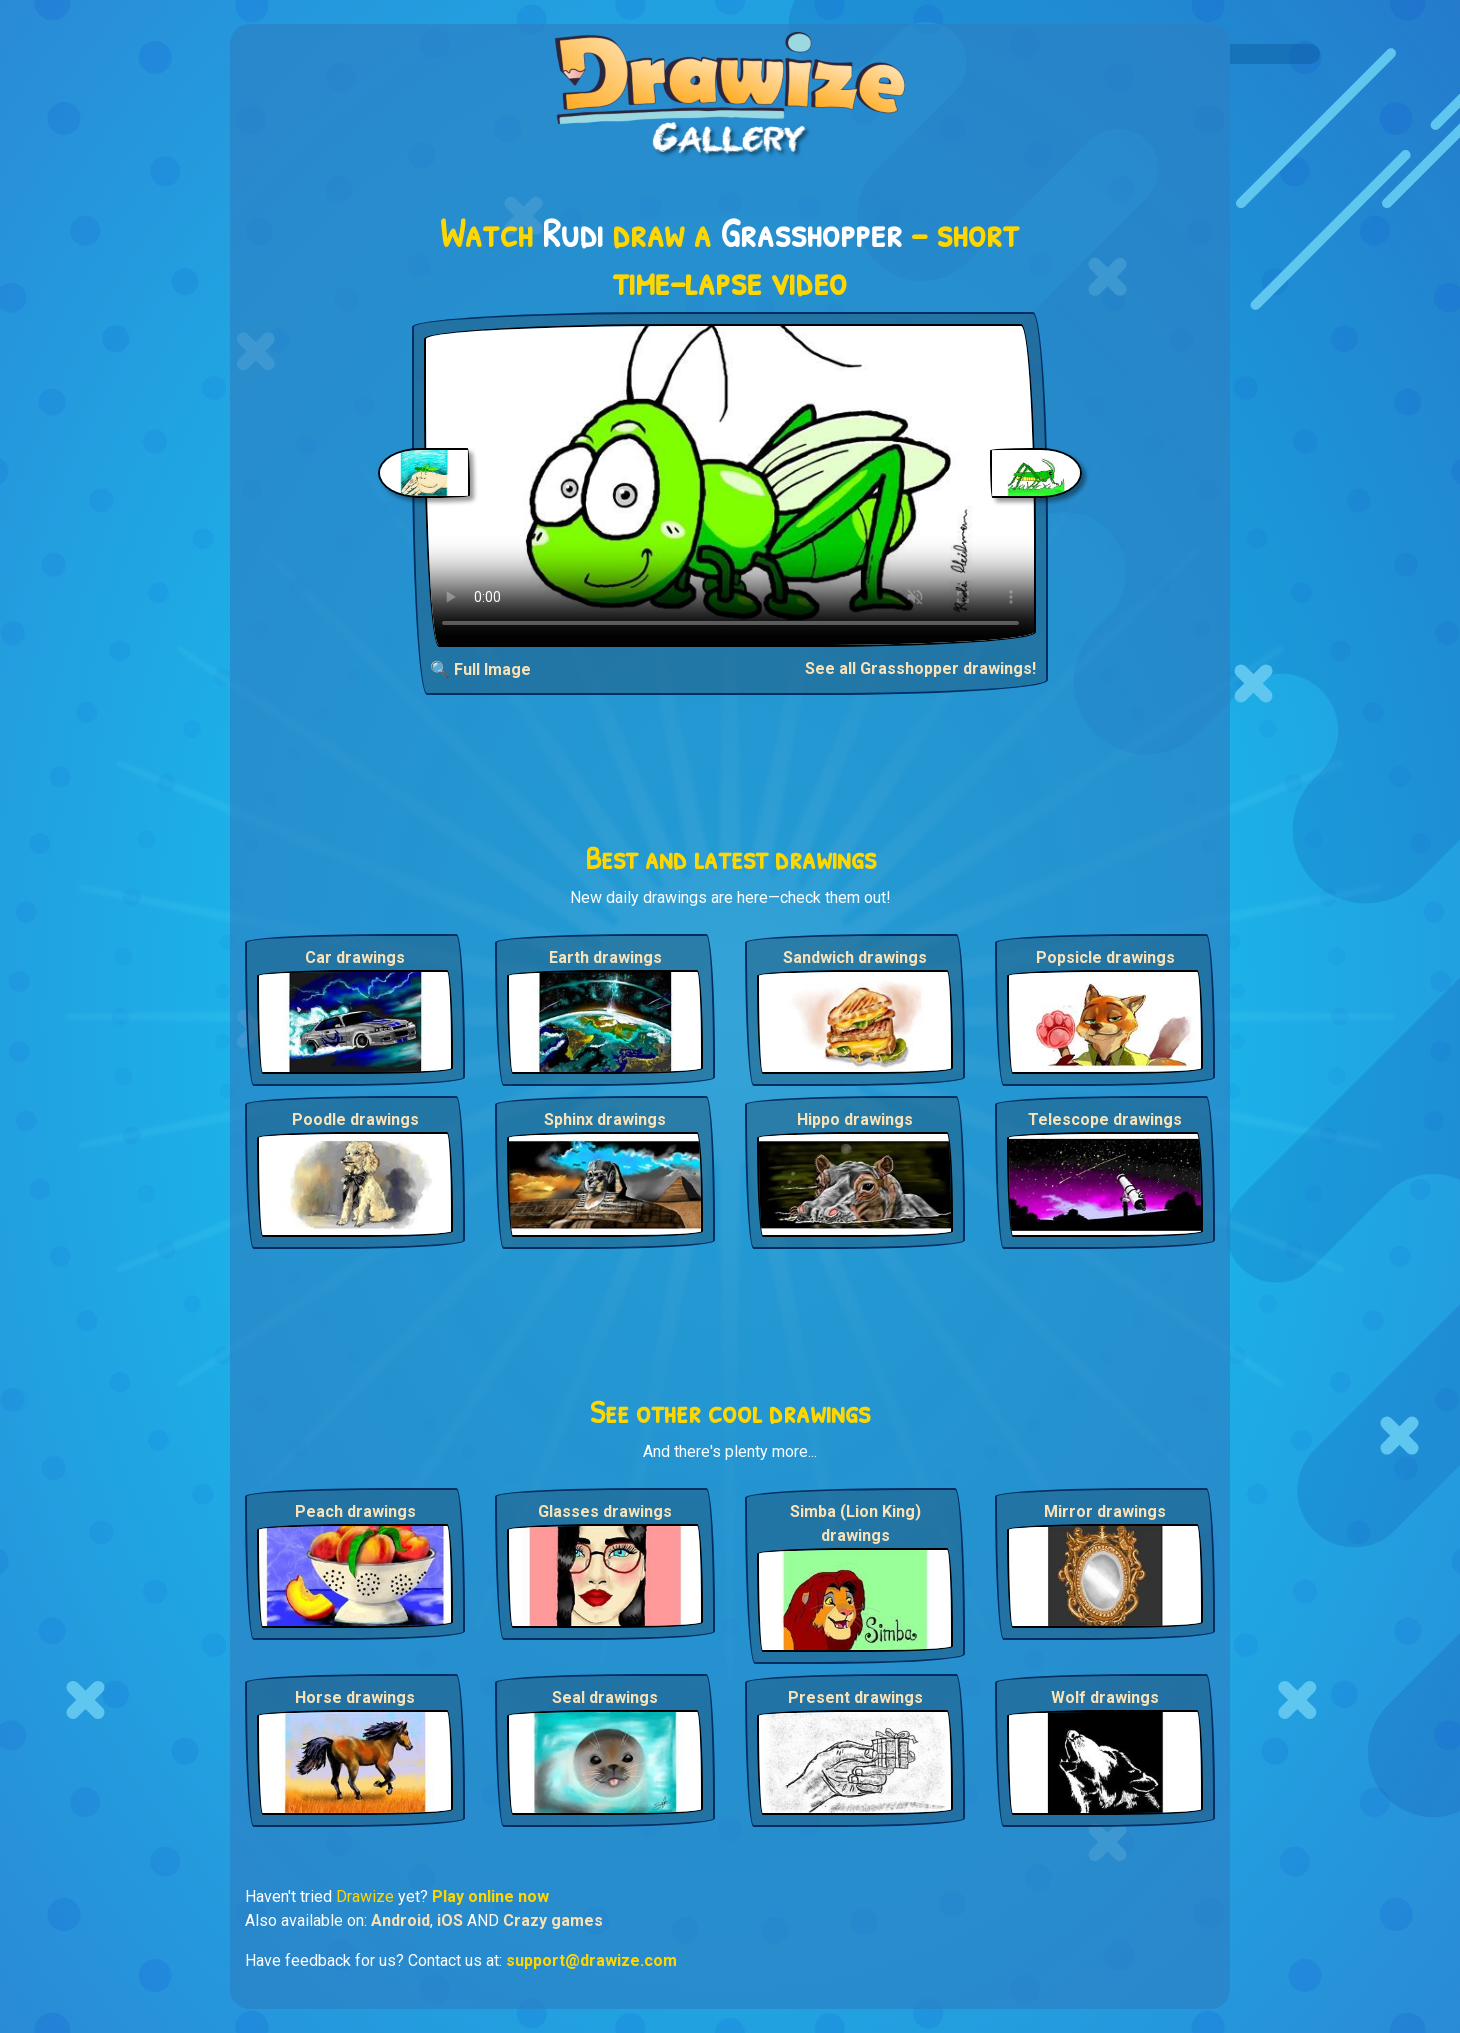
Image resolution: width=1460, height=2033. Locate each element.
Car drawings (355, 957)
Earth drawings (605, 957)
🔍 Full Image (480, 669)
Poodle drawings (355, 1119)
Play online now (490, 1896)
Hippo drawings (855, 1119)
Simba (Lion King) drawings (855, 1523)
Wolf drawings (1105, 1697)
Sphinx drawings (605, 1119)
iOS (450, 1920)
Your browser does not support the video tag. (730, 485)
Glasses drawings (605, 1511)
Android (400, 1920)
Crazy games (553, 1920)
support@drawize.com (591, 1960)
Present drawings (855, 1697)
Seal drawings (605, 1697)
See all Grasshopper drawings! (920, 668)
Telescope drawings (1105, 1119)
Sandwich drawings (855, 957)
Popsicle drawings (1105, 957)
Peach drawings (355, 1511)
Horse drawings (355, 1697)
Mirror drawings (1105, 1511)
